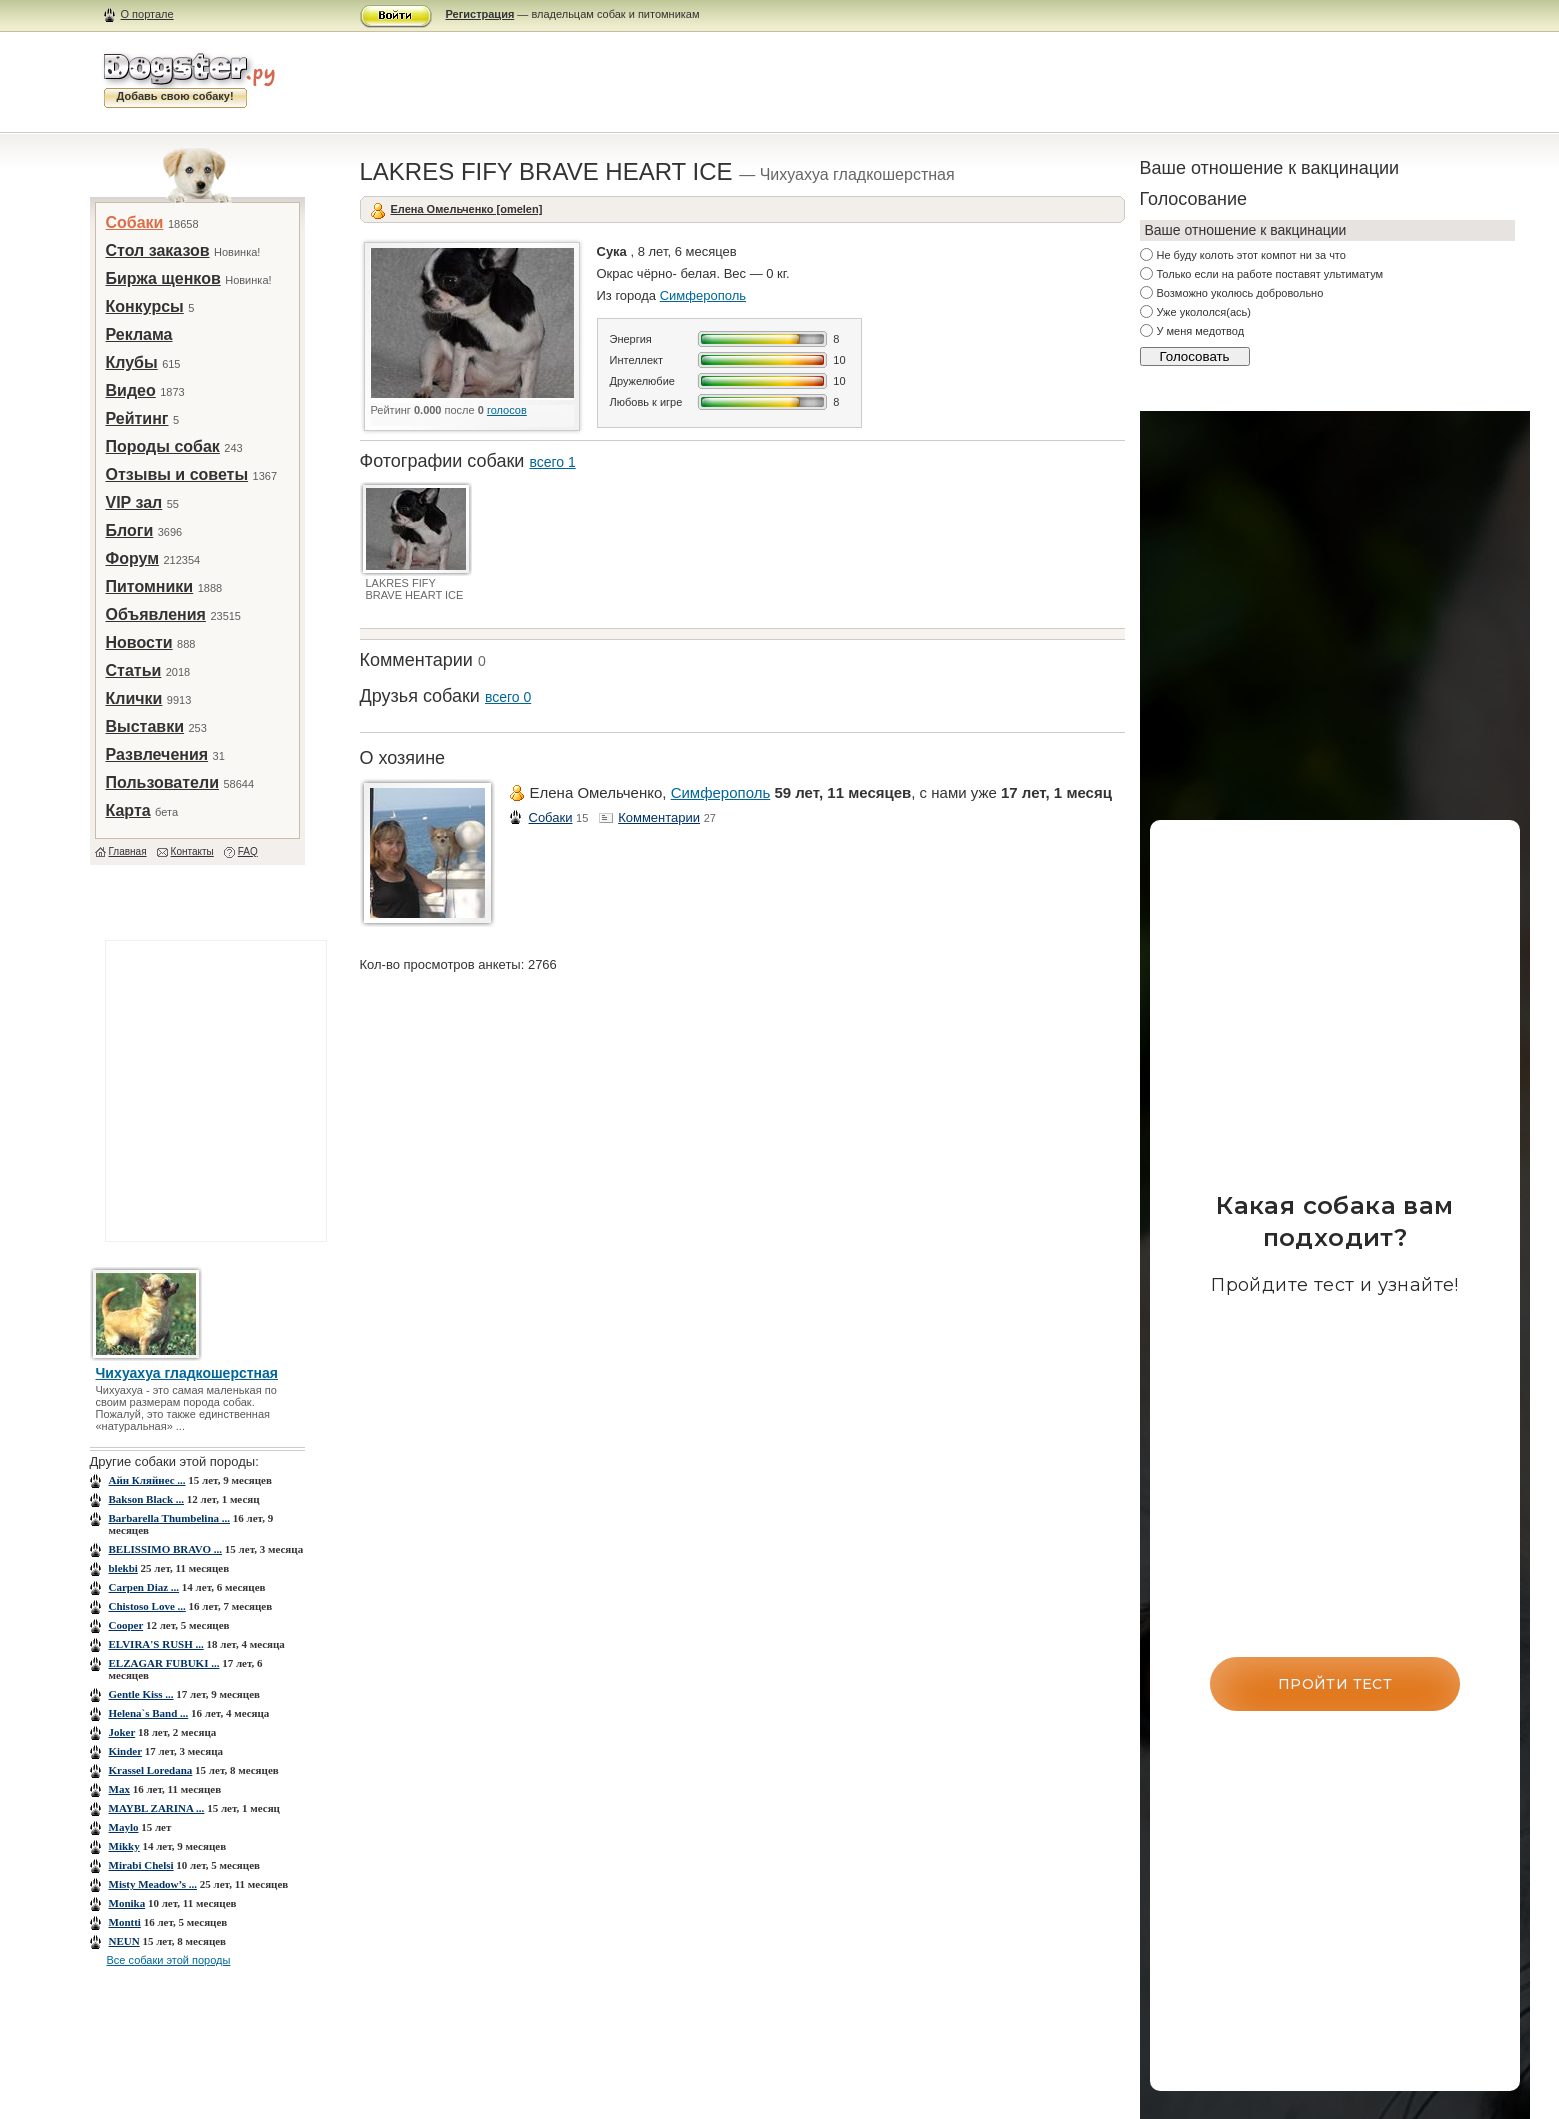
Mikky (124, 1846)
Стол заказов (158, 250)
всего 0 (508, 697)
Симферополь (703, 295)
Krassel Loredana (151, 1770)
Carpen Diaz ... (144, 1587)
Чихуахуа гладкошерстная (187, 1373)
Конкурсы (145, 306)
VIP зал (134, 502)
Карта (128, 810)
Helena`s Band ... (149, 1713)
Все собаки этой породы (169, 1960)
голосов (507, 410)
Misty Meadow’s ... (153, 1884)
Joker (122, 1732)
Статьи (134, 670)
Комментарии (659, 817)
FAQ (248, 851)
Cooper (126, 1625)
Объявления (156, 614)
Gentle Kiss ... (141, 1694)
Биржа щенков (163, 278)
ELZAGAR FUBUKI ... (164, 1663)
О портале (147, 14)
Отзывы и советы (177, 474)
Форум (133, 558)
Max (119, 1789)
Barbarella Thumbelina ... (170, 1518)
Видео (131, 390)
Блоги (130, 530)
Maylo (124, 1827)
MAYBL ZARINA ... (157, 1808)
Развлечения (157, 754)
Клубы (132, 362)
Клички (134, 698)
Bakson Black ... (147, 1499)
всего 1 (552, 462)
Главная (128, 851)
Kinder (125, 1751)
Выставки (145, 726)
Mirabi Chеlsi (141, 1865)
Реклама (139, 334)
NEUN (124, 1941)
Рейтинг (137, 418)
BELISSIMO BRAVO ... (166, 1549)
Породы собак (163, 446)
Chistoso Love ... (147, 1606)
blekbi (123, 1568)
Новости (139, 642)
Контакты (192, 851)
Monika (127, 1903)
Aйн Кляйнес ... (147, 1480)
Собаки (135, 222)
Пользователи (162, 782)
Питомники (150, 586)
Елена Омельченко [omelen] (467, 209)
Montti (125, 1922)
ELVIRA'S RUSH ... (156, 1644)
